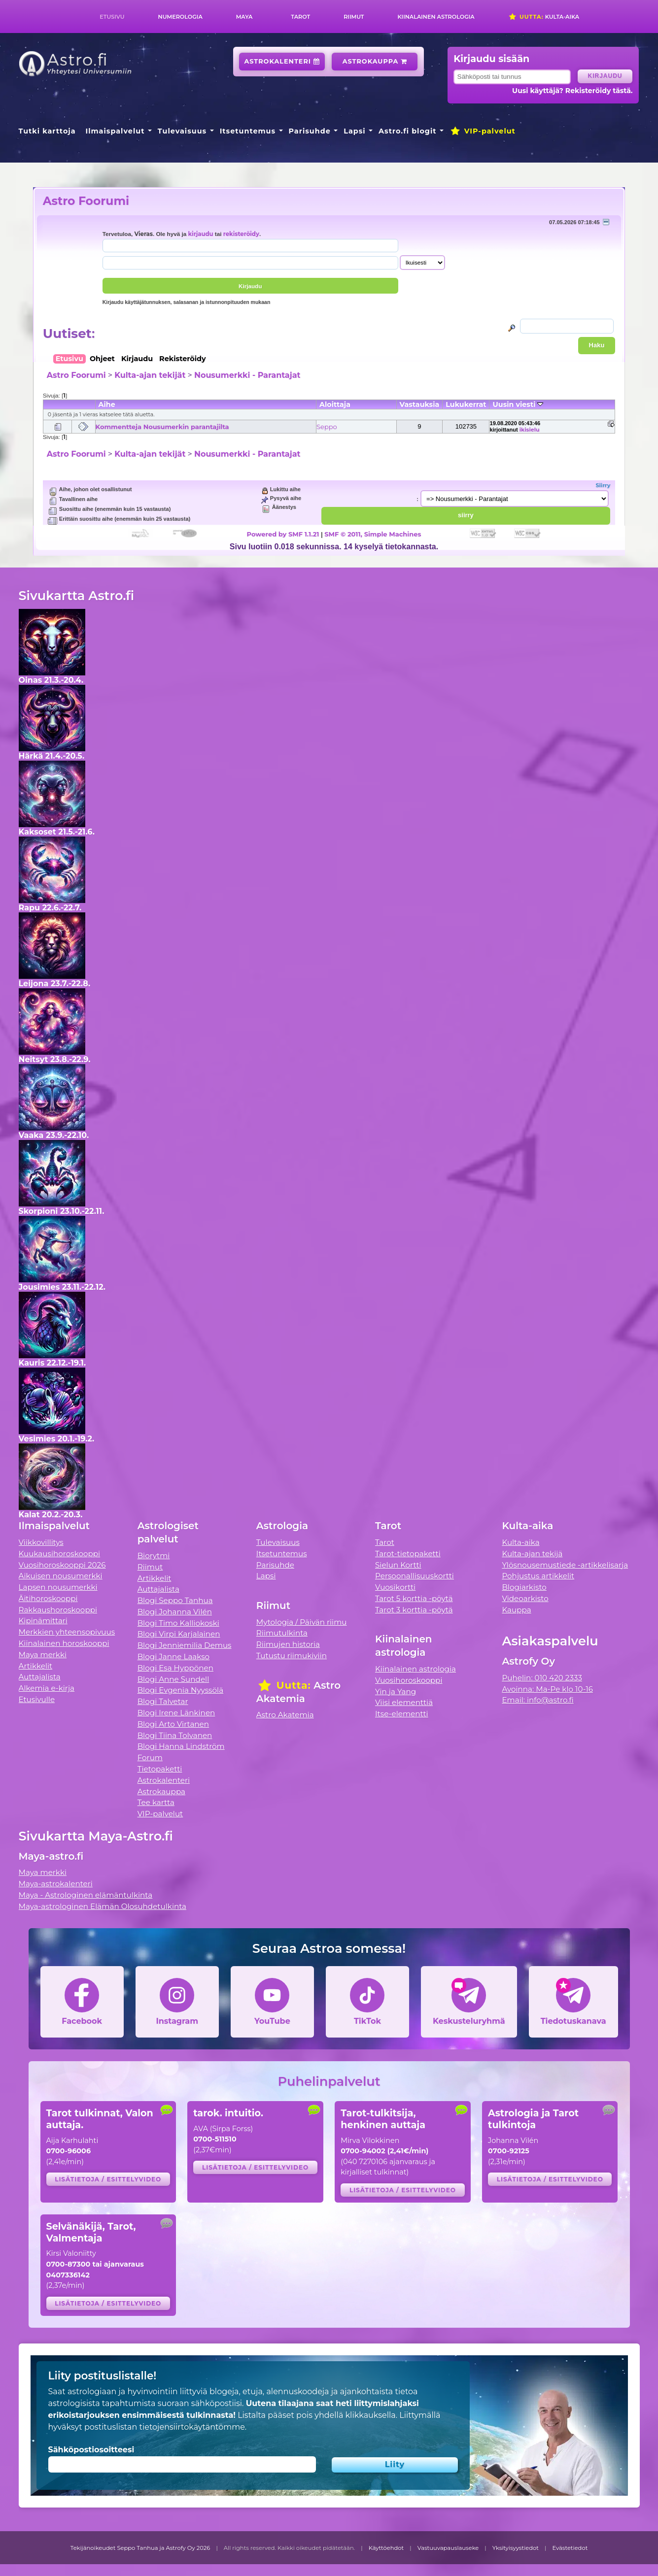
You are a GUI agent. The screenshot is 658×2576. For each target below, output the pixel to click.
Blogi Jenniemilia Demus (185, 1645)
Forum (150, 1757)
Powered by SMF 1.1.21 (283, 534)
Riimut (354, 16)
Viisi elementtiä (404, 1702)
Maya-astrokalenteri (56, 1883)
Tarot (300, 16)
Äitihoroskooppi (48, 1598)
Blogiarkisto (524, 1587)
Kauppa (516, 1609)
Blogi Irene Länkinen (176, 1712)
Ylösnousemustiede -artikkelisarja (565, 1565)
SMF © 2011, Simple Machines (372, 534)
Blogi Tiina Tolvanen (175, 1735)
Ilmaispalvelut (114, 131)
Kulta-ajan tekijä (532, 1553)
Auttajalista (40, 1676)
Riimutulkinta (282, 1633)
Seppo (326, 427)
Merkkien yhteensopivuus (67, 1632)
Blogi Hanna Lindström (181, 1746)
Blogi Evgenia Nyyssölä (180, 1690)
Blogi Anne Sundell (173, 1679)
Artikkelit (36, 1666)
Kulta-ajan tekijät (149, 375)
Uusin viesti (517, 404)
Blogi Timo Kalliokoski (178, 1623)
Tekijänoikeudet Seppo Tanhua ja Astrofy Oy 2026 (140, 2547)
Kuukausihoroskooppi (60, 1553)
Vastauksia (420, 404)
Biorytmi (154, 1555)
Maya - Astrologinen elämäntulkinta (86, 1895)
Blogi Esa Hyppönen (175, 1668)
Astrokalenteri (281, 61)
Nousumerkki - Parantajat (247, 375)
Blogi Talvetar (163, 1701)
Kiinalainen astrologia (435, 16)
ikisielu (529, 429)
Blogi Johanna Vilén (175, 1611)
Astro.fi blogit (407, 131)
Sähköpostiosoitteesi (91, 2449)
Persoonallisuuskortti (414, 1575)
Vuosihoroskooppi (408, 1680)
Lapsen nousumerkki (58, 1587)
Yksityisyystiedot (515, 2547)
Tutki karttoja (47, 131)
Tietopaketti (160, 1768)
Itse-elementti (401, 1713)
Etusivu (112, 16)
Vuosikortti (395, 1587)
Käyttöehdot (386, 2547)
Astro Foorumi (86, 201)
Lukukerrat (466, 404)
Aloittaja (334, 404)
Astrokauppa (375, 61)
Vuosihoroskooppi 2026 (62, 1565)
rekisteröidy (241, 234)
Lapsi (355, 131)
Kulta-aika (544, 16)
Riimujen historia (288, 1644)
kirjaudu (200, 234)
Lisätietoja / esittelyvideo (108, 2179)
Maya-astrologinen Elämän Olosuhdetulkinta (103, 1906)
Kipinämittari (43, 1620)
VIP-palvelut (483, 131)
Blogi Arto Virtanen (173, 1724)
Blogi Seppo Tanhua (175, 1600)
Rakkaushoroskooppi (58, 1609)
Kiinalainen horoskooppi (64, 1643)
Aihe (107, 404)
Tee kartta (156, 1802)
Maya (244, 16)
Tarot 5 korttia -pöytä (414, 1598)
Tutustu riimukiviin (291, 1655)
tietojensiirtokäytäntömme (191, 2427)
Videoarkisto (525, 1598)
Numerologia (180, 16)
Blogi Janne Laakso (173, 1656)
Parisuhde (310, 131)
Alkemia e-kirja (47, 1688)
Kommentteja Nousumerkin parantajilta (162, 427)
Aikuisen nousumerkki (61, 1575)
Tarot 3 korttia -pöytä (414, 1609)
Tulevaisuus (182, 131)
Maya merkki (43, 1654)
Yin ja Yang (395, 1691)
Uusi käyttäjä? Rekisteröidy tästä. (572, 90)
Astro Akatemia (285, 1714)
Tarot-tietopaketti (408, 1553)
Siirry (602, 485)
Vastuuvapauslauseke (448, 2547)
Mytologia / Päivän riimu (301, 1622)
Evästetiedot (570, 2547)
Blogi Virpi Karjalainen (179, 1634)
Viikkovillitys (41, 1542)
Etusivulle (37, 1699)
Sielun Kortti (398, 1565)
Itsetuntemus (248, 131)
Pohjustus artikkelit (538, 1575)
